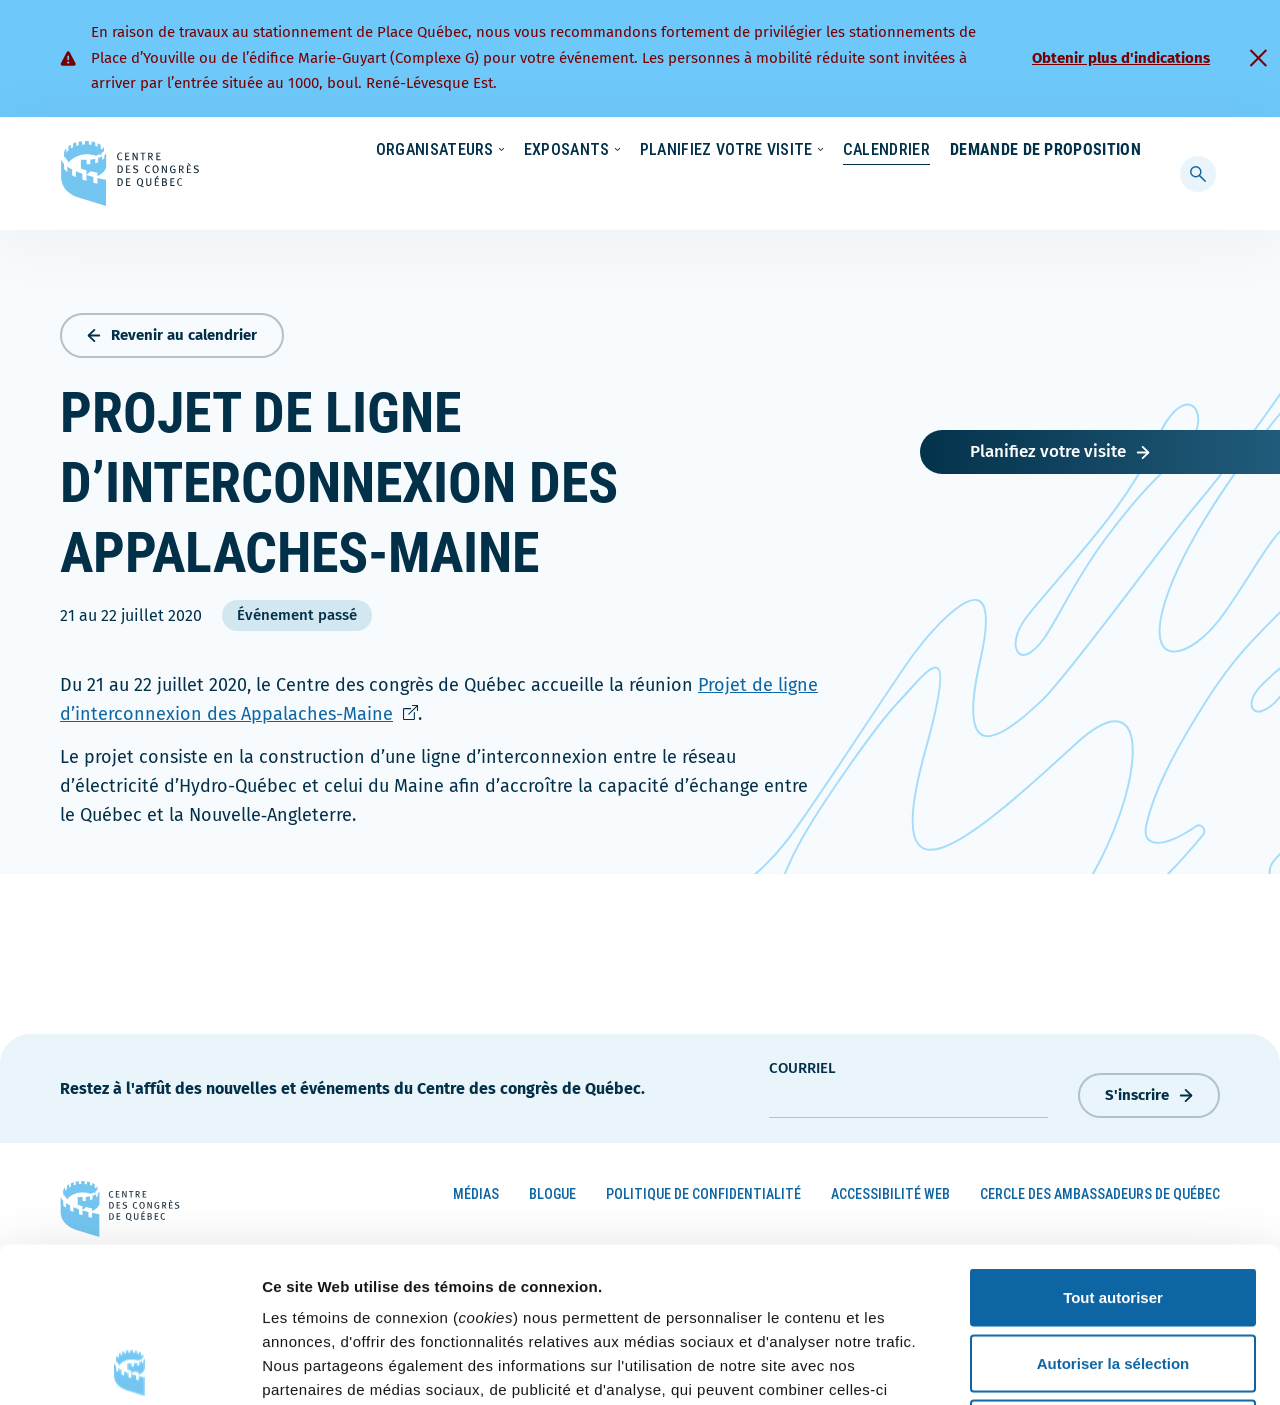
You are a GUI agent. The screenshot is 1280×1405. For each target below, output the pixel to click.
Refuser (1113, 1273)
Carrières (876, 151)
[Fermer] (1258, 58)
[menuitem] (1132, 149)
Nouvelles (779, 151)
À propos (969, 151)
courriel (802, 1064)
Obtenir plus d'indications (1121, 58)
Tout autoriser (1113, 1142)
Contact (1059, 151)
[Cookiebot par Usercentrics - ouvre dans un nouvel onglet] (129, 1366)
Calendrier (866, 189)
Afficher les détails (1101, 1365)
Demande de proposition (1045, 189)
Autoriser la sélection (1113, 1208)
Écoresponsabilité (657, 151)
